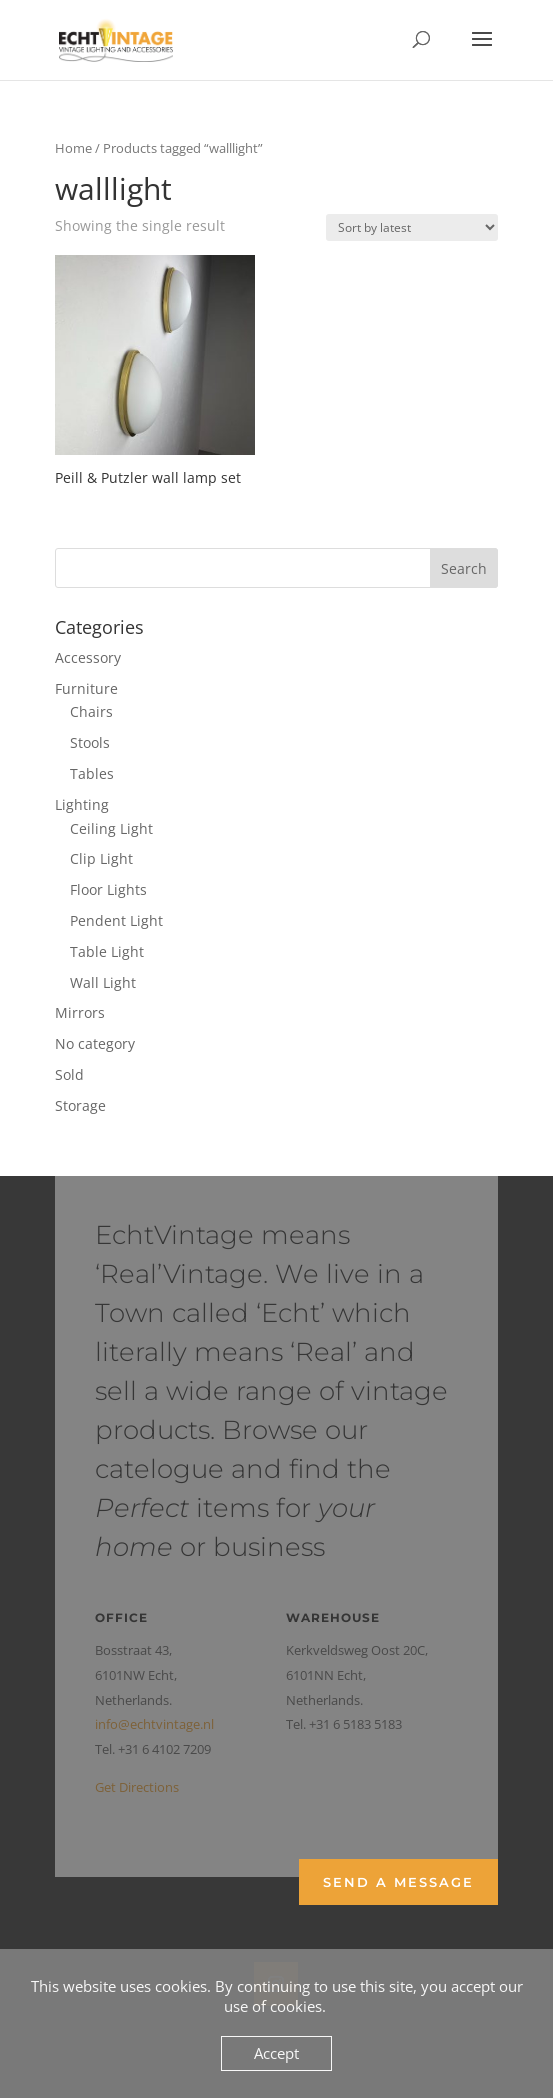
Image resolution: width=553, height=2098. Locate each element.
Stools (90, 742)
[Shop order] (412, 227)
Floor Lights (108, 889)
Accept (276, 2053)
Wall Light (103, 982)
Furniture (86, 688)
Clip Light (101, 858)
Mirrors (80, 1012)
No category (95, 1043)
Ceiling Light (111, 828)
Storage (80, 1105)
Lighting (82, 804)
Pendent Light (116, 920)
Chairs (91, 711)
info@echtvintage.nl (154, 1724)
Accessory (88, 657)
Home (73, 148)
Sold (69, 1074)
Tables (92, 773)
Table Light (107, 951)
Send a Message (398, 1882)
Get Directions (137, 1787)
